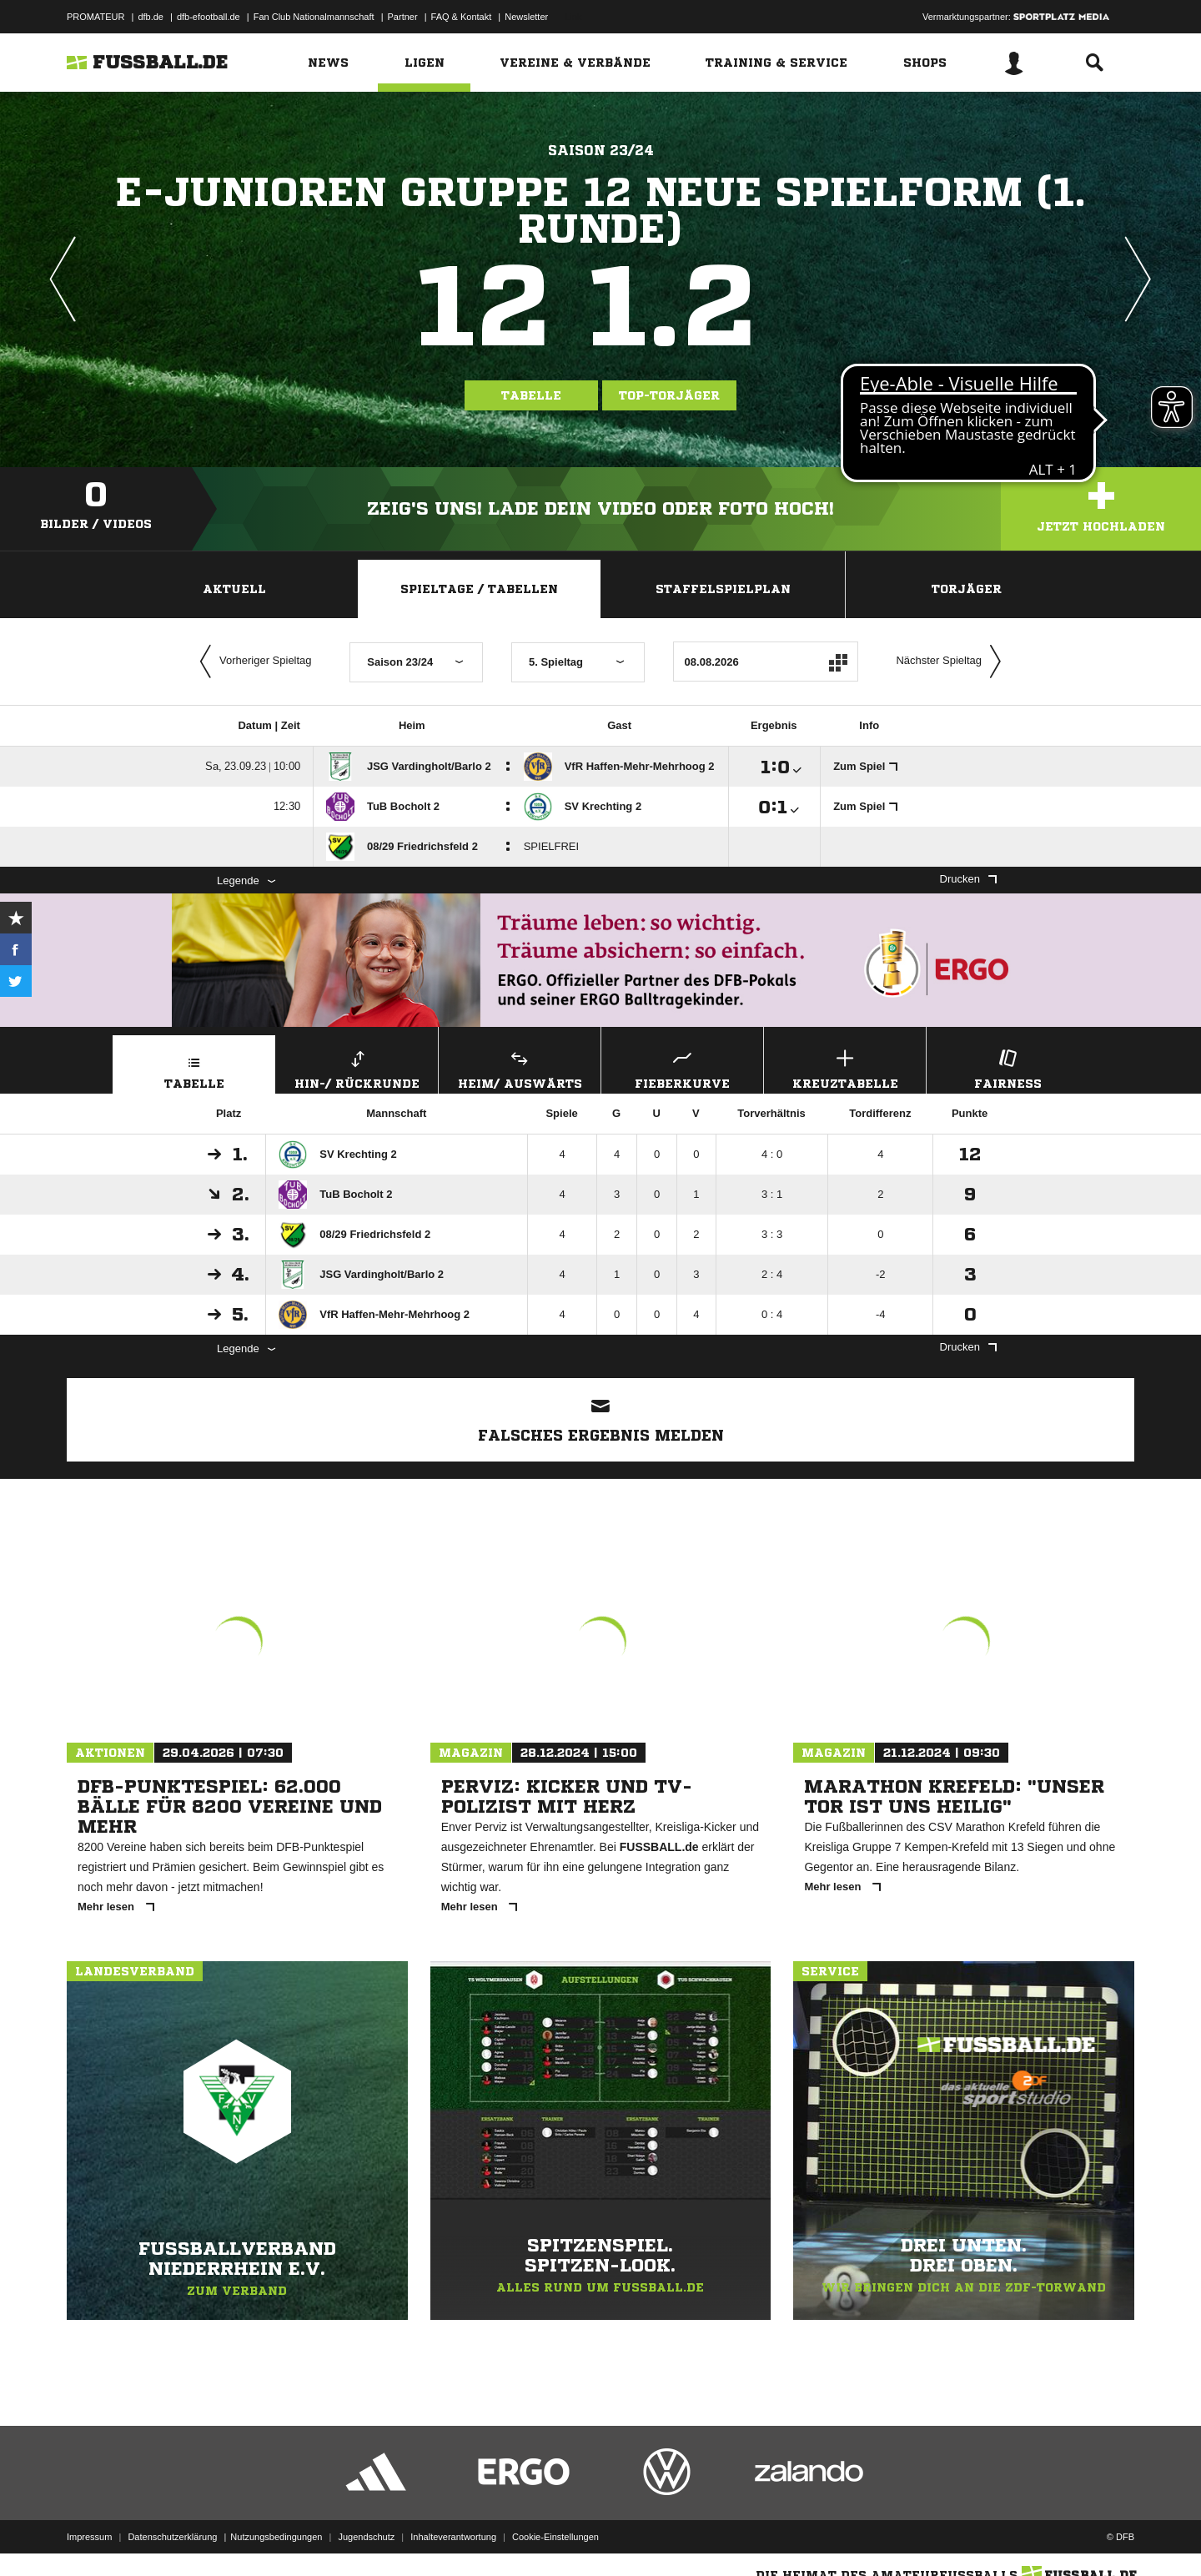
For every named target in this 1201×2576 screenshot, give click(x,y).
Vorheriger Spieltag (252, 661)
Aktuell (234, 589)
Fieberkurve (682, 1067)
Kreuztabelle (844, 1067)
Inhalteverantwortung (453, 2537)
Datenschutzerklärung (172, 2537)
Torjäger (967, 589)
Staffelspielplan (723, 589)
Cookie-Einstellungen (555, 2537)
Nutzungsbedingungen (276, 2537)
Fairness (1007, 1067)
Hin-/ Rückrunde (357, 1067)
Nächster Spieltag (952, 661)
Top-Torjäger (669, 395)
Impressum (89, 2537)
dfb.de (150, 17)
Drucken (968, 879)
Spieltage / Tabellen (479, 589)
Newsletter (526, 17)
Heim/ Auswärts (519, 1067)
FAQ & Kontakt (461, 17)
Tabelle (531, 395)
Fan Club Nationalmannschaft (314, 17)
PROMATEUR (95, 17)
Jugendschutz (366, 2537)
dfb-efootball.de (208, 17)
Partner (403, 17)
